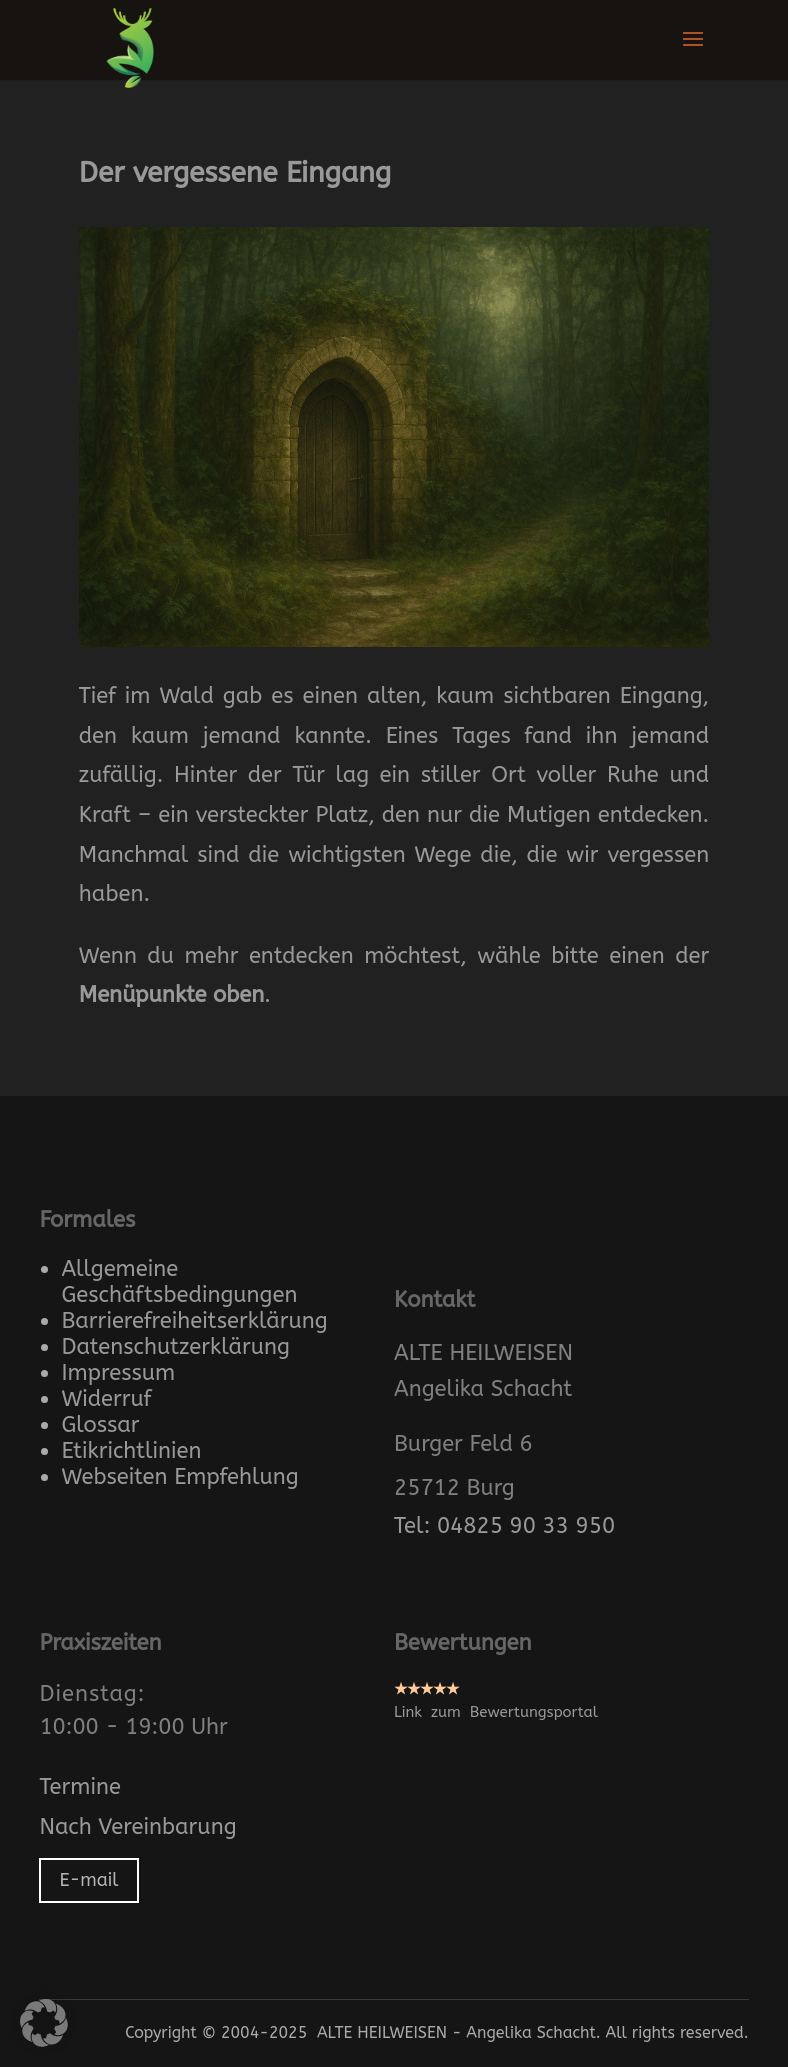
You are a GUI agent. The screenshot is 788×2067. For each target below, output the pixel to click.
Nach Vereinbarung (137, 1827)
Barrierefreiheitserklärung (194, 1321)
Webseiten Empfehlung (179, 1477)
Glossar (100, 1425)
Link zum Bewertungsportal (496, 1712)
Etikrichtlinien (131, 1451)
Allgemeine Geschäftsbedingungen (179, 1282)
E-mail (88, 1880)
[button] (44, 2023)
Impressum (118, 1373)
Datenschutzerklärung (175, 1347)
